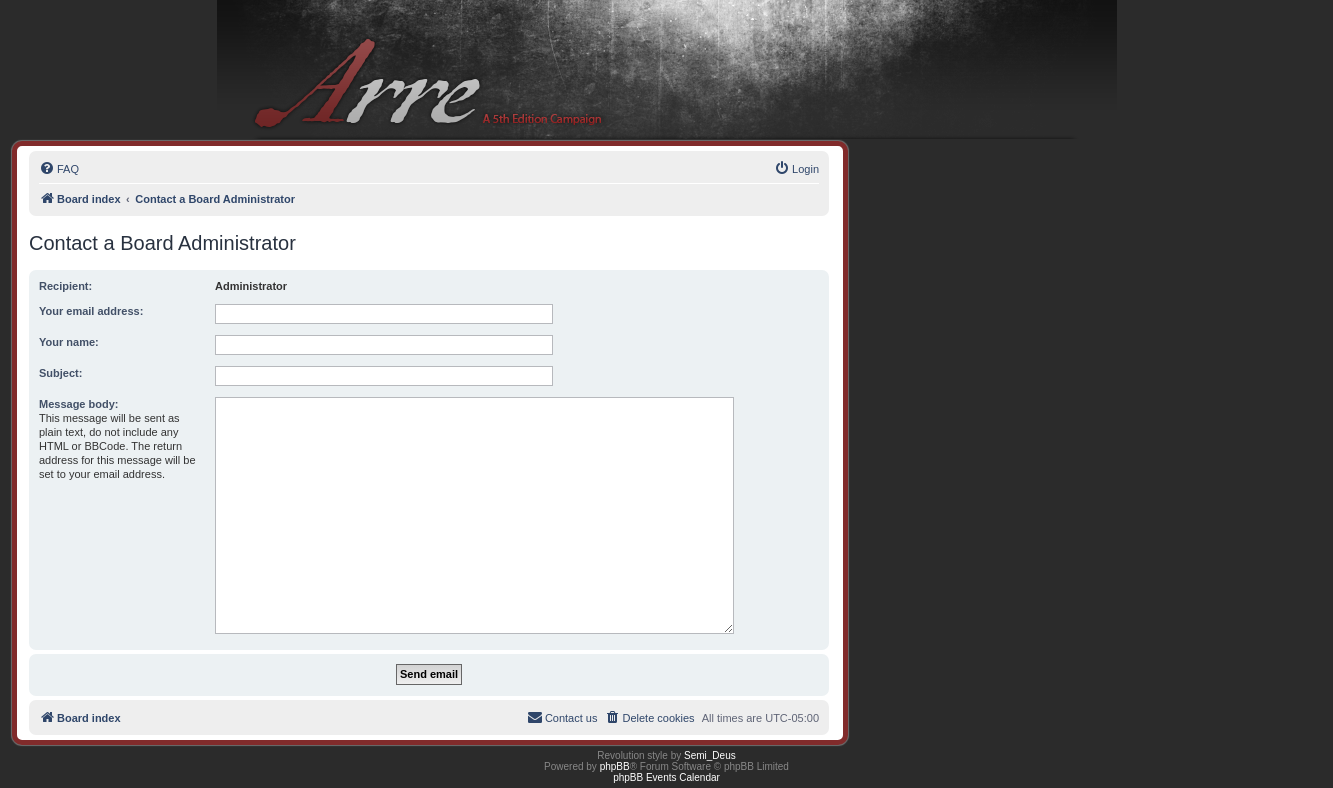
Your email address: (91, 311)
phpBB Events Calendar (666, 777)
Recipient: (65, 286)
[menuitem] (59, 169)
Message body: (78, 404)
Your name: (69, 342)
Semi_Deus (710, 755)
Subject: (60, 373)
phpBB (615, 766)
